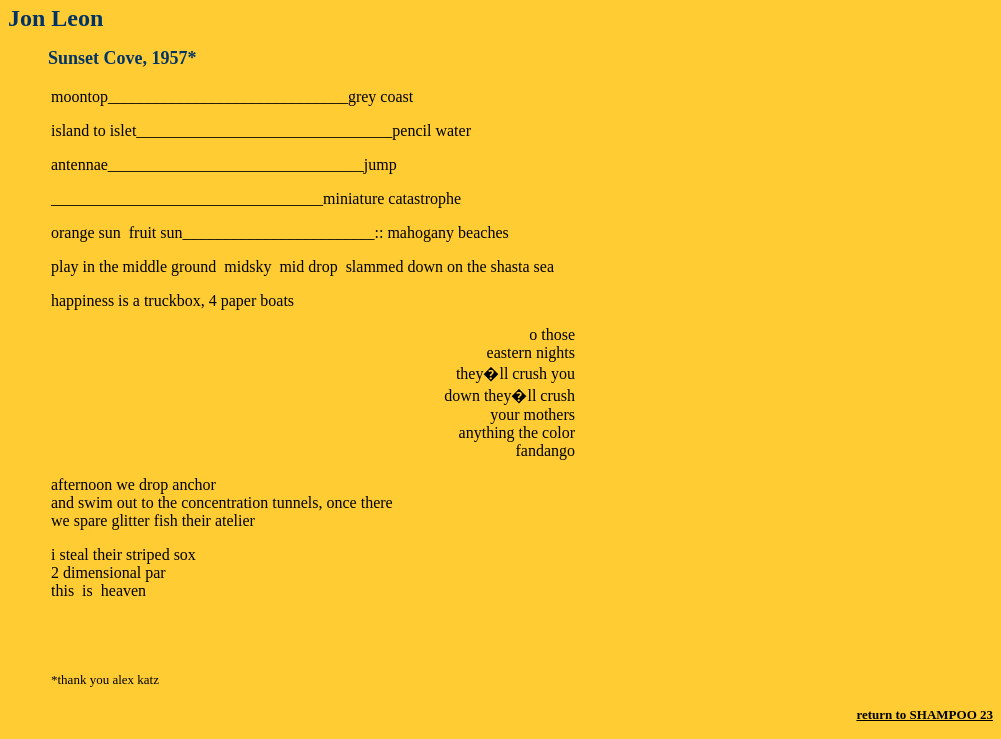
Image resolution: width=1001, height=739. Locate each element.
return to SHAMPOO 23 (924, 714)
